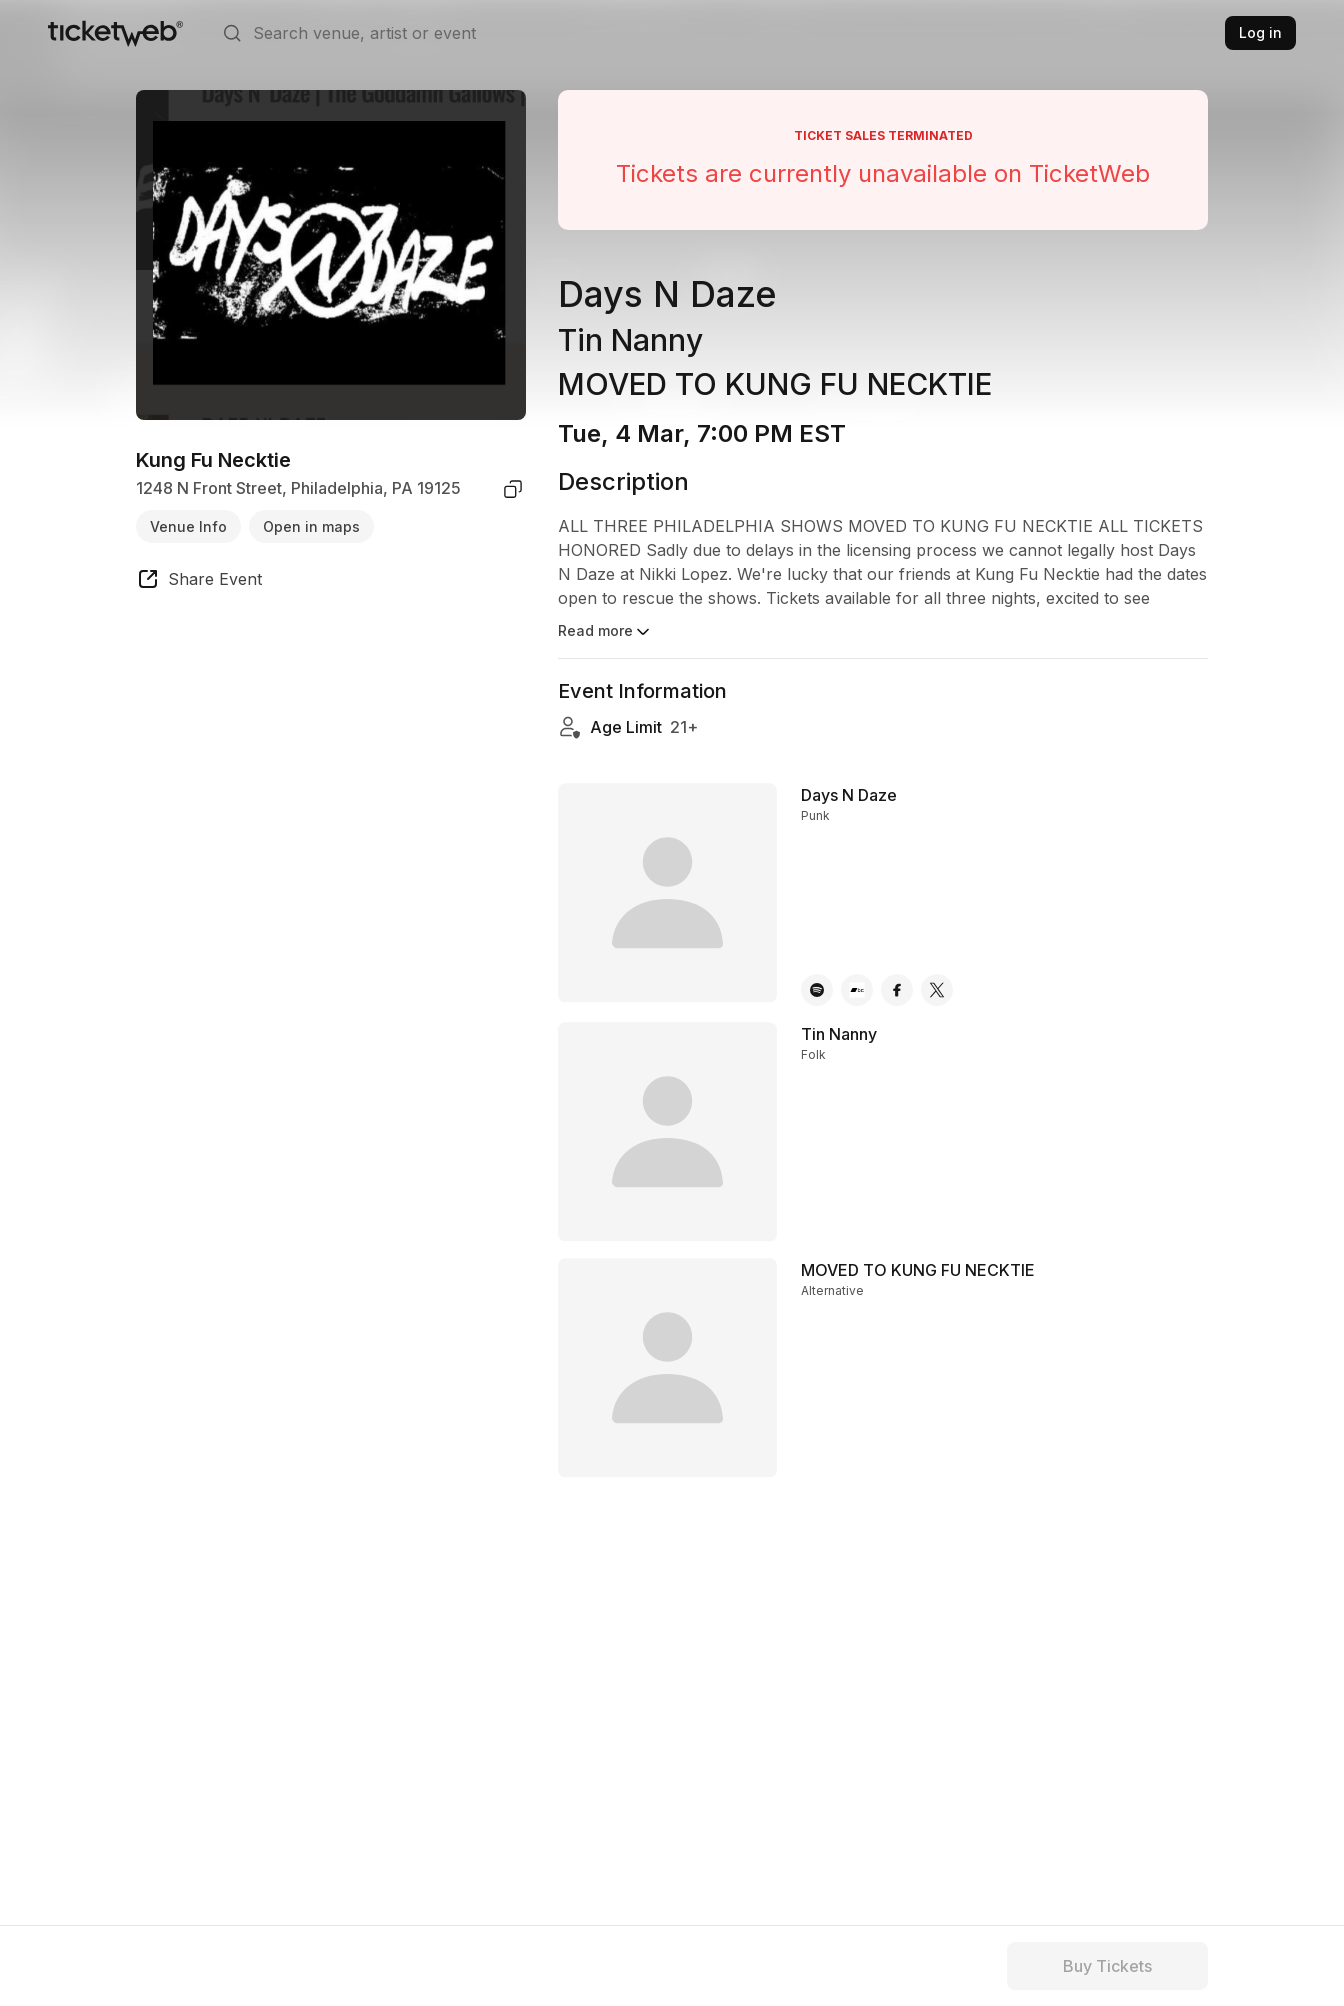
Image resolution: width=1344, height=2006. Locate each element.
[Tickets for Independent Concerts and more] (115, 33)
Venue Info (188, 526)
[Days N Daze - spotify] (817, 990)
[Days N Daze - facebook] (897, 990)
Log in (1260, 32)
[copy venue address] (513, 489)
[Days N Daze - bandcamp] (857, 990)
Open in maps (311, 526)
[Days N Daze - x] (937, 990)
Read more (605, 632)
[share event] (199, 582)
